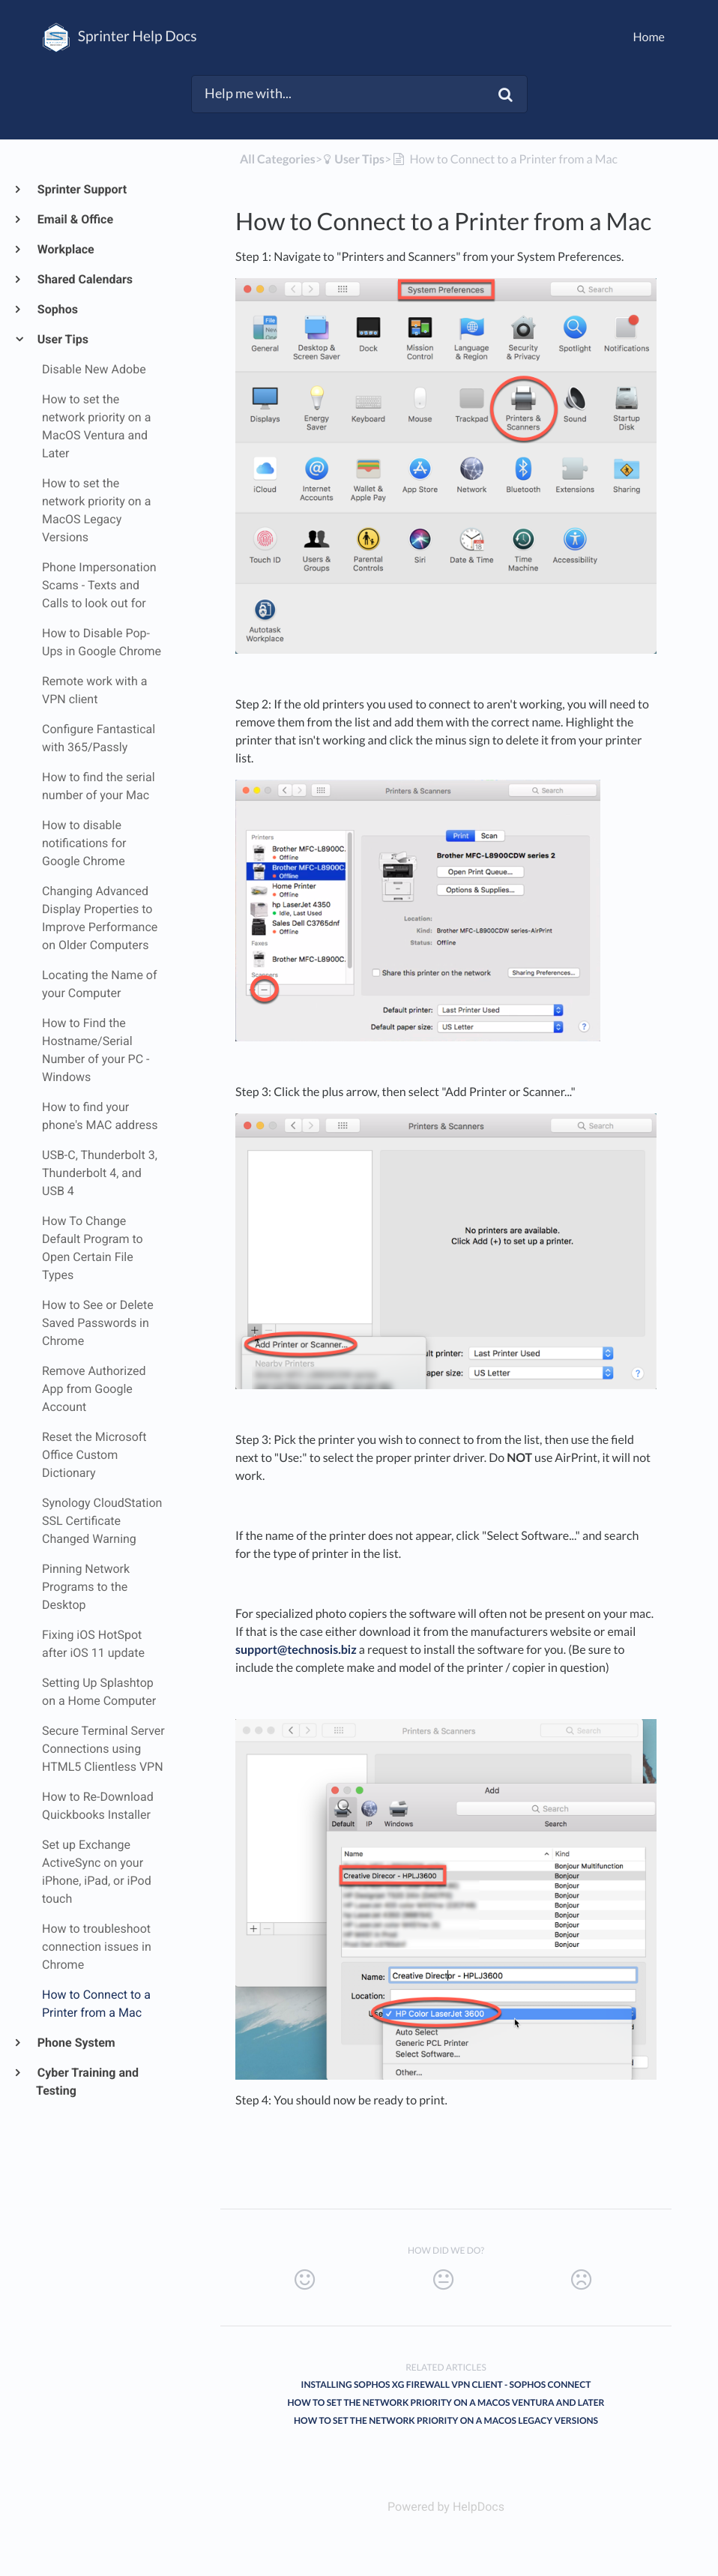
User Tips (62, 339)
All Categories (278, 159)
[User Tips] (353, 159)
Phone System (75, 2042)
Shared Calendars (84, 279)
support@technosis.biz (296, 1650)
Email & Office (74, 219)
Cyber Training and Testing (87, 2081)
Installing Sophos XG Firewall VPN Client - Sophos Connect (446, 2384)
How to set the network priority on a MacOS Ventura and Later (446, 2402)
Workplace (65, 249)
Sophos (57, 309)
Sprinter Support (81, 189)
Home (649, 37)
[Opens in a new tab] (445, 2507)
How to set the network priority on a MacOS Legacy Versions (446, 2420)
